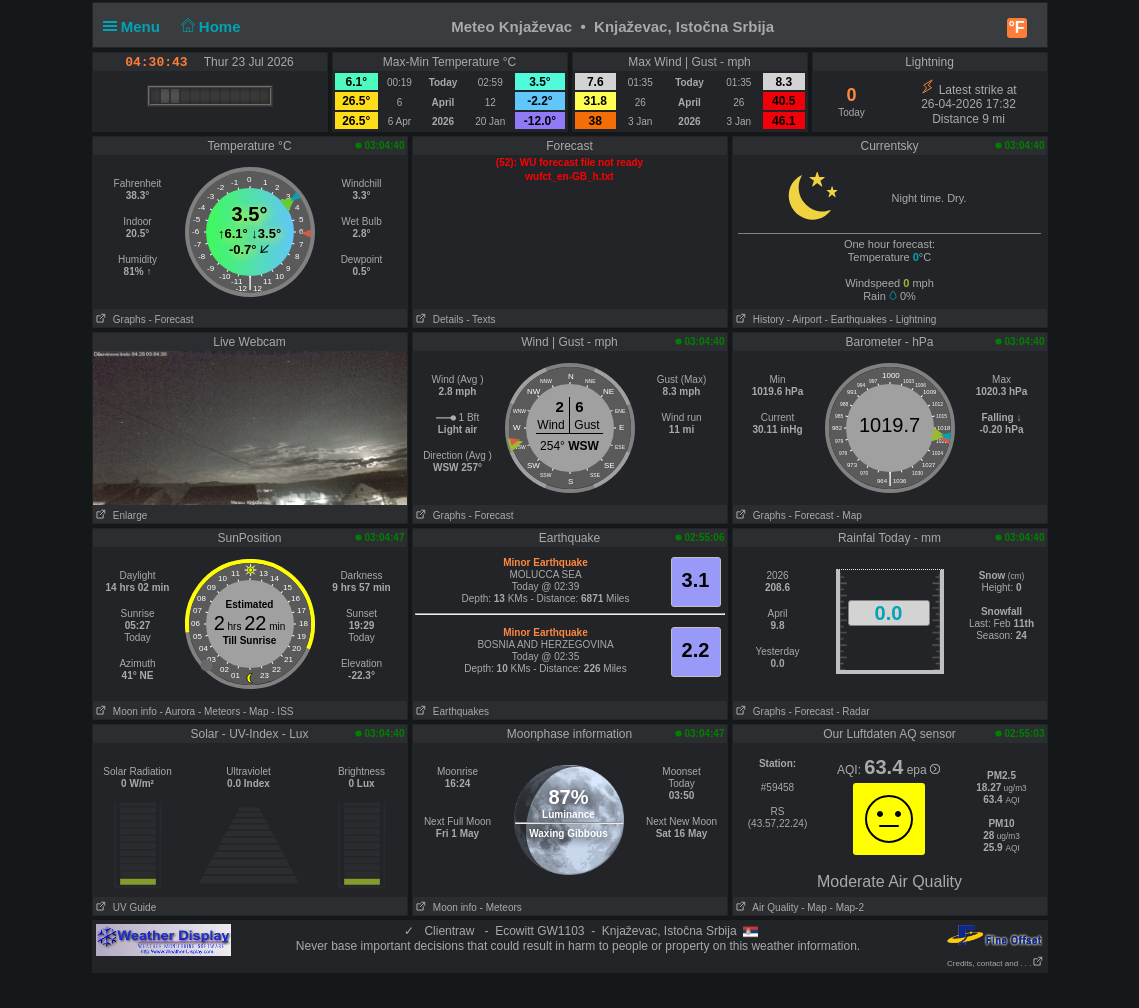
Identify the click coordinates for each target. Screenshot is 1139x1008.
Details (438, 319)
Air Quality (766, 907)
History (758, 319)
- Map (849, 515)
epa (923, 770)
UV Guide (125, 907)
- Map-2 (845, 907)
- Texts (480, 319)
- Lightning (913, 319)
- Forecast (170, 319)
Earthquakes (451, 711)
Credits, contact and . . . (995, 963)
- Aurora (178, 711)
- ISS (282, 711)
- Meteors (219, 711)
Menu (136, 26)
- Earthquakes (856, 319)
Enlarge (120, 515)
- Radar (852, 711)
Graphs (119, 319)
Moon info (125, 711)
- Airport (804, 319)
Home (208, 26)
